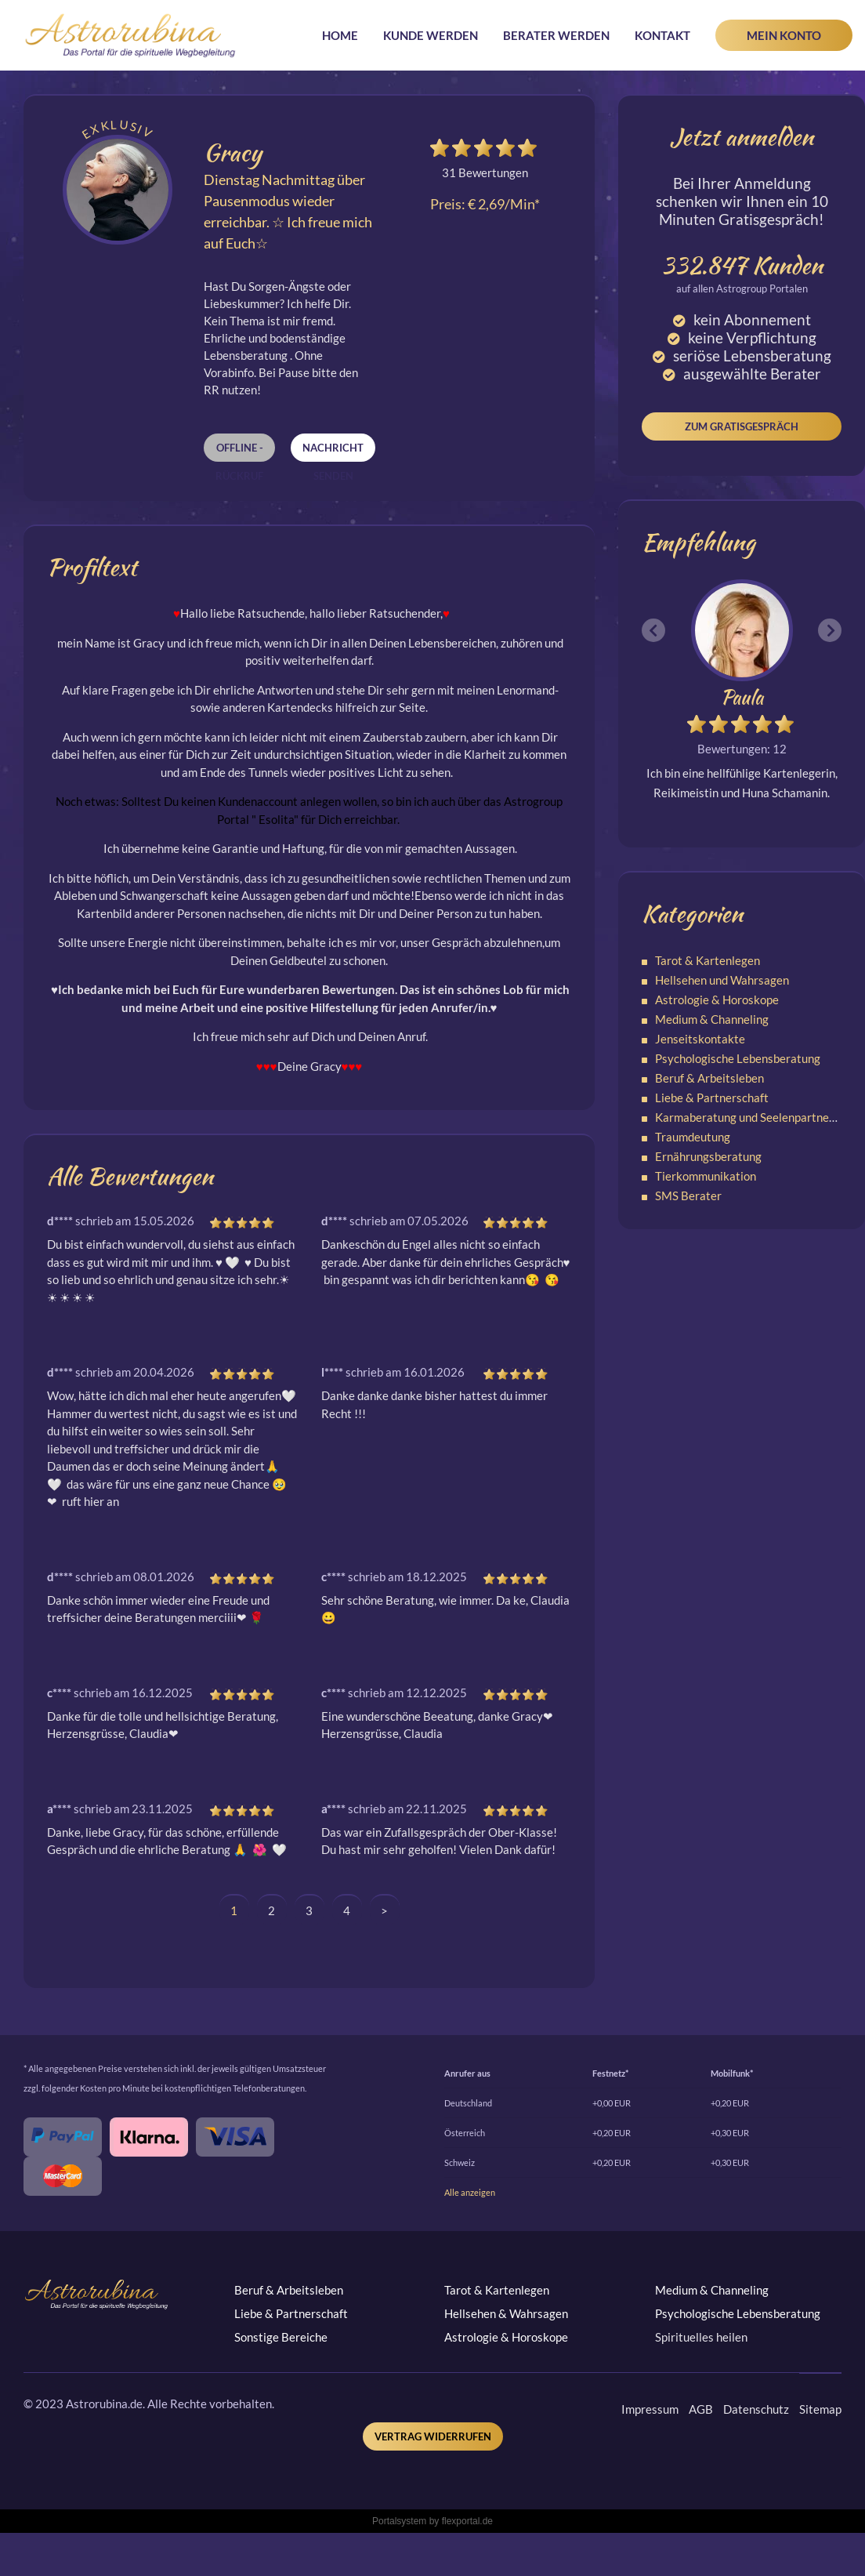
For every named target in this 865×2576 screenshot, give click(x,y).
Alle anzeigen (469, 2192)
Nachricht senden (333, 451)
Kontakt (662, 35)
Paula (742, 697)
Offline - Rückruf (239, 451)
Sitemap (820, 2409)
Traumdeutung (692, 1137)
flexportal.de (467, 2521)
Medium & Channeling (712, 1019)
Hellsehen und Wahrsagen (722, 980)
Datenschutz (756, 2409)
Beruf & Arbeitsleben (709, 1078)
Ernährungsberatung (708, 1156)
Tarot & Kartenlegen (707, 960)
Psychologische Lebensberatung (737, 1058)
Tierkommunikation (705, 1176)
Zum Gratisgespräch (741, 426)
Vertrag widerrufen (433, 2436)
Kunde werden (430, 35)
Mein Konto (784, 35)
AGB (701, 2409)
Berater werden (556, 35)
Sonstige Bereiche (281, 2337)
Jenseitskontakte (700, 1039)
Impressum (650, 2409)
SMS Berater (688, 1195)
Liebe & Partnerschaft (712, 1097)
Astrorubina (130, 35)
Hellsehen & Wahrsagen (506, 2313)
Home (340, 35)
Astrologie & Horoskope (717, 999)
